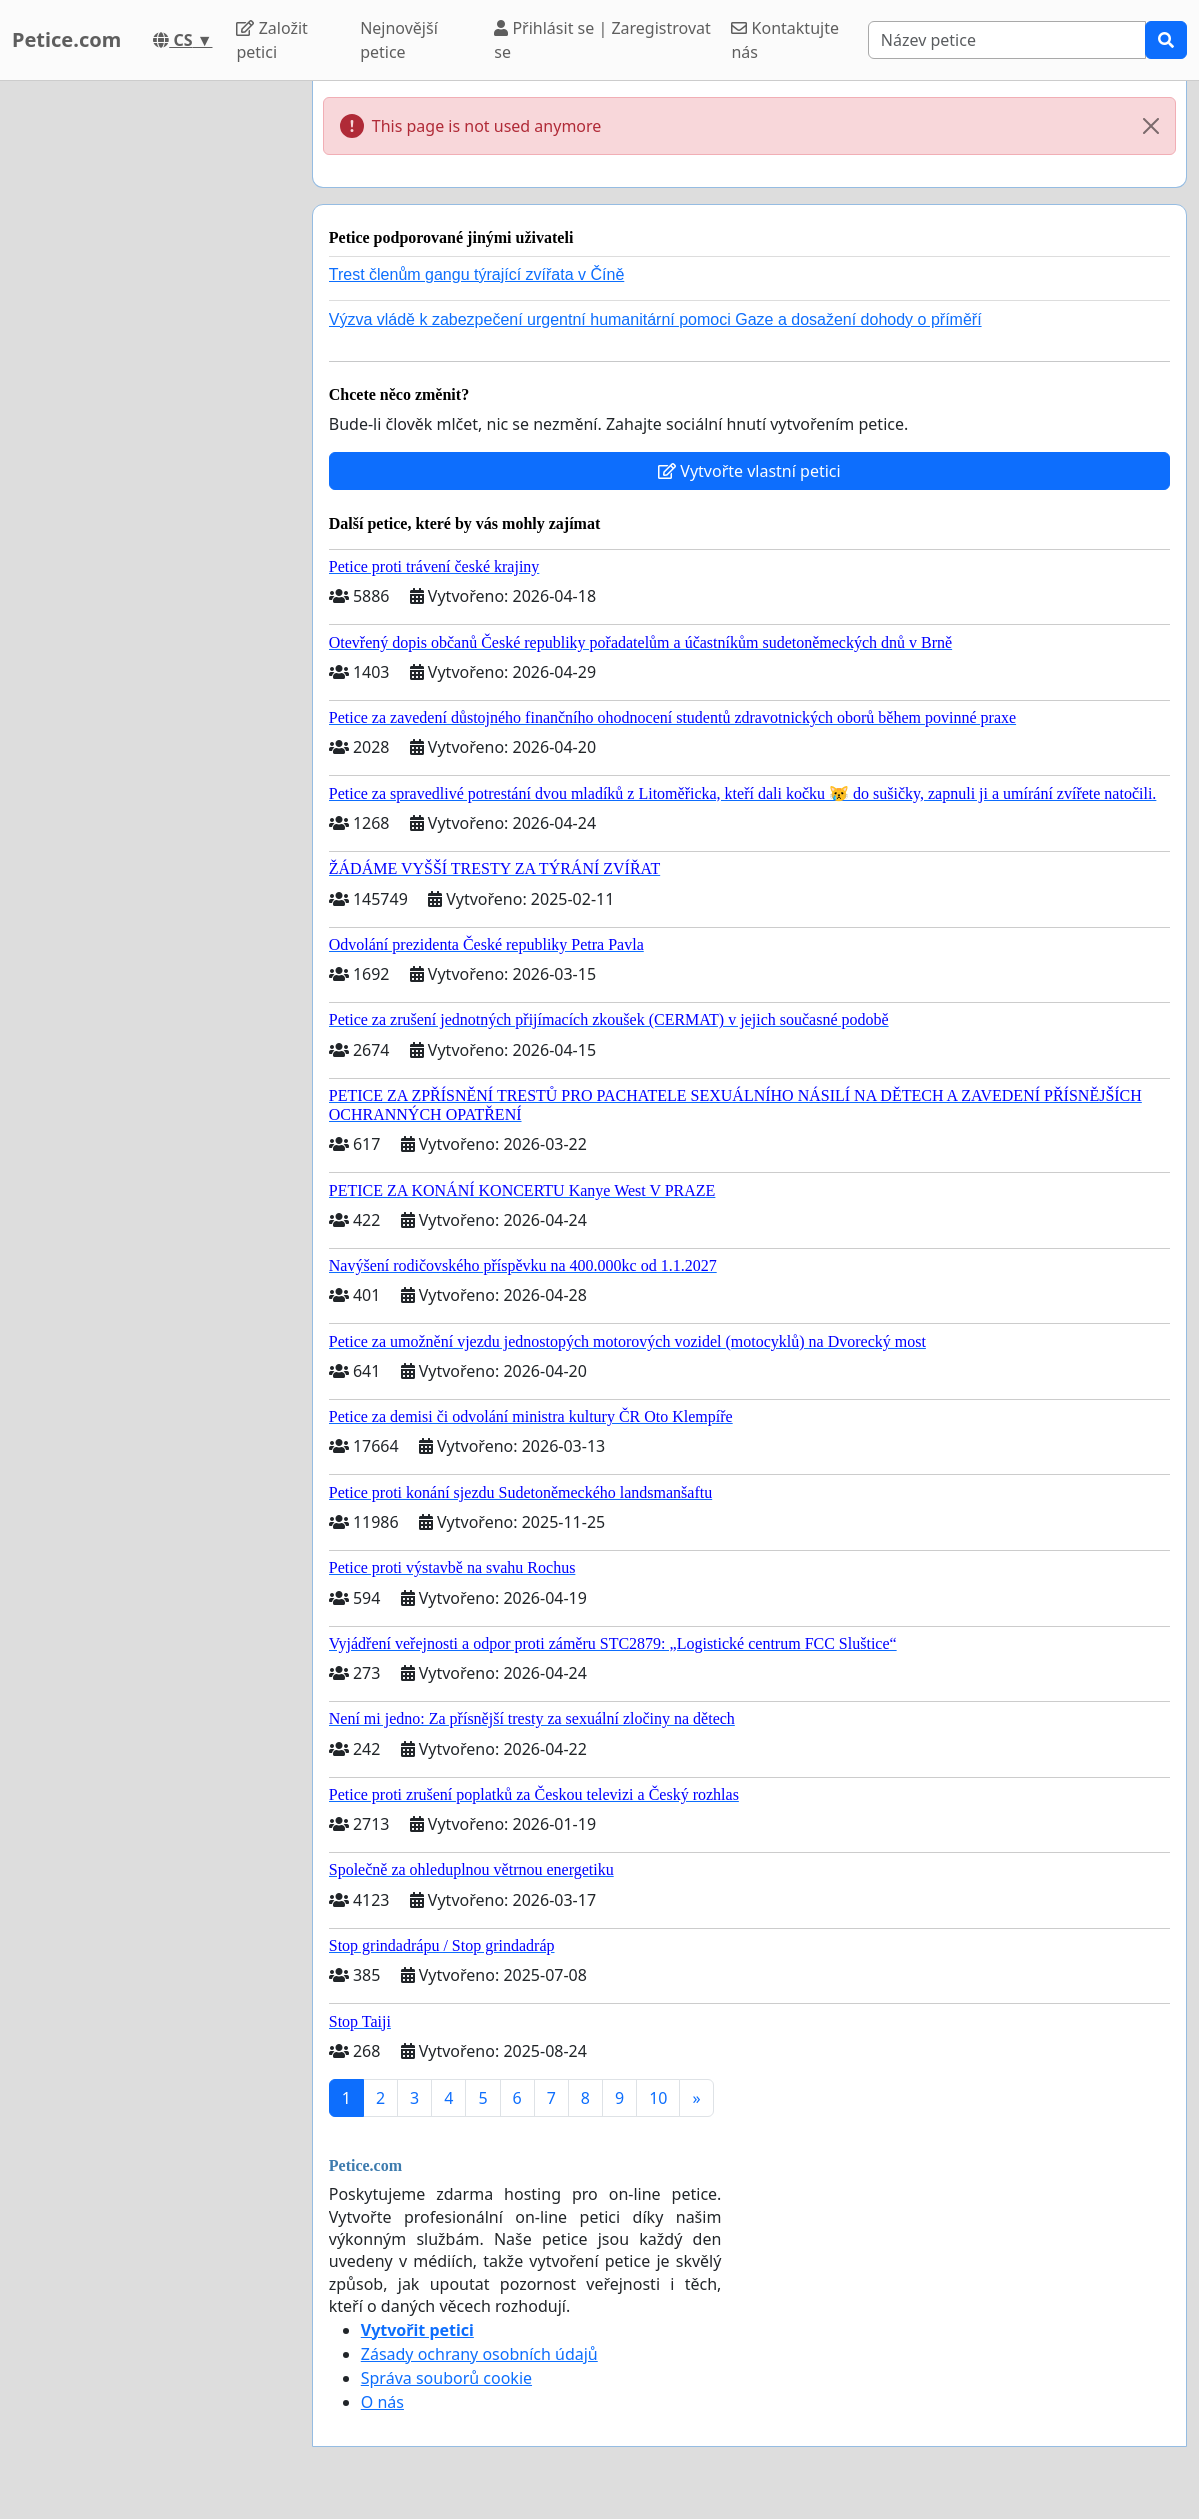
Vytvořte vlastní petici (749, 471)
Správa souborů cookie (446, 2378)
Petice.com (66, 39)
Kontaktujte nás (785, 40)
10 (658, 2098)
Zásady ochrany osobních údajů (479, 2354)
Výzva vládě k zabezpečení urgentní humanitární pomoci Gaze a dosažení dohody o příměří (655, 319)
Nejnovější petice (399, 40)
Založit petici (271, 40)
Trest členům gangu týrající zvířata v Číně (477, 274)
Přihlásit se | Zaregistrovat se (602, 40)
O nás (382, 2402)
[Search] (1007, 40)
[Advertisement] (150, 381)
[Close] (1151, 126)
